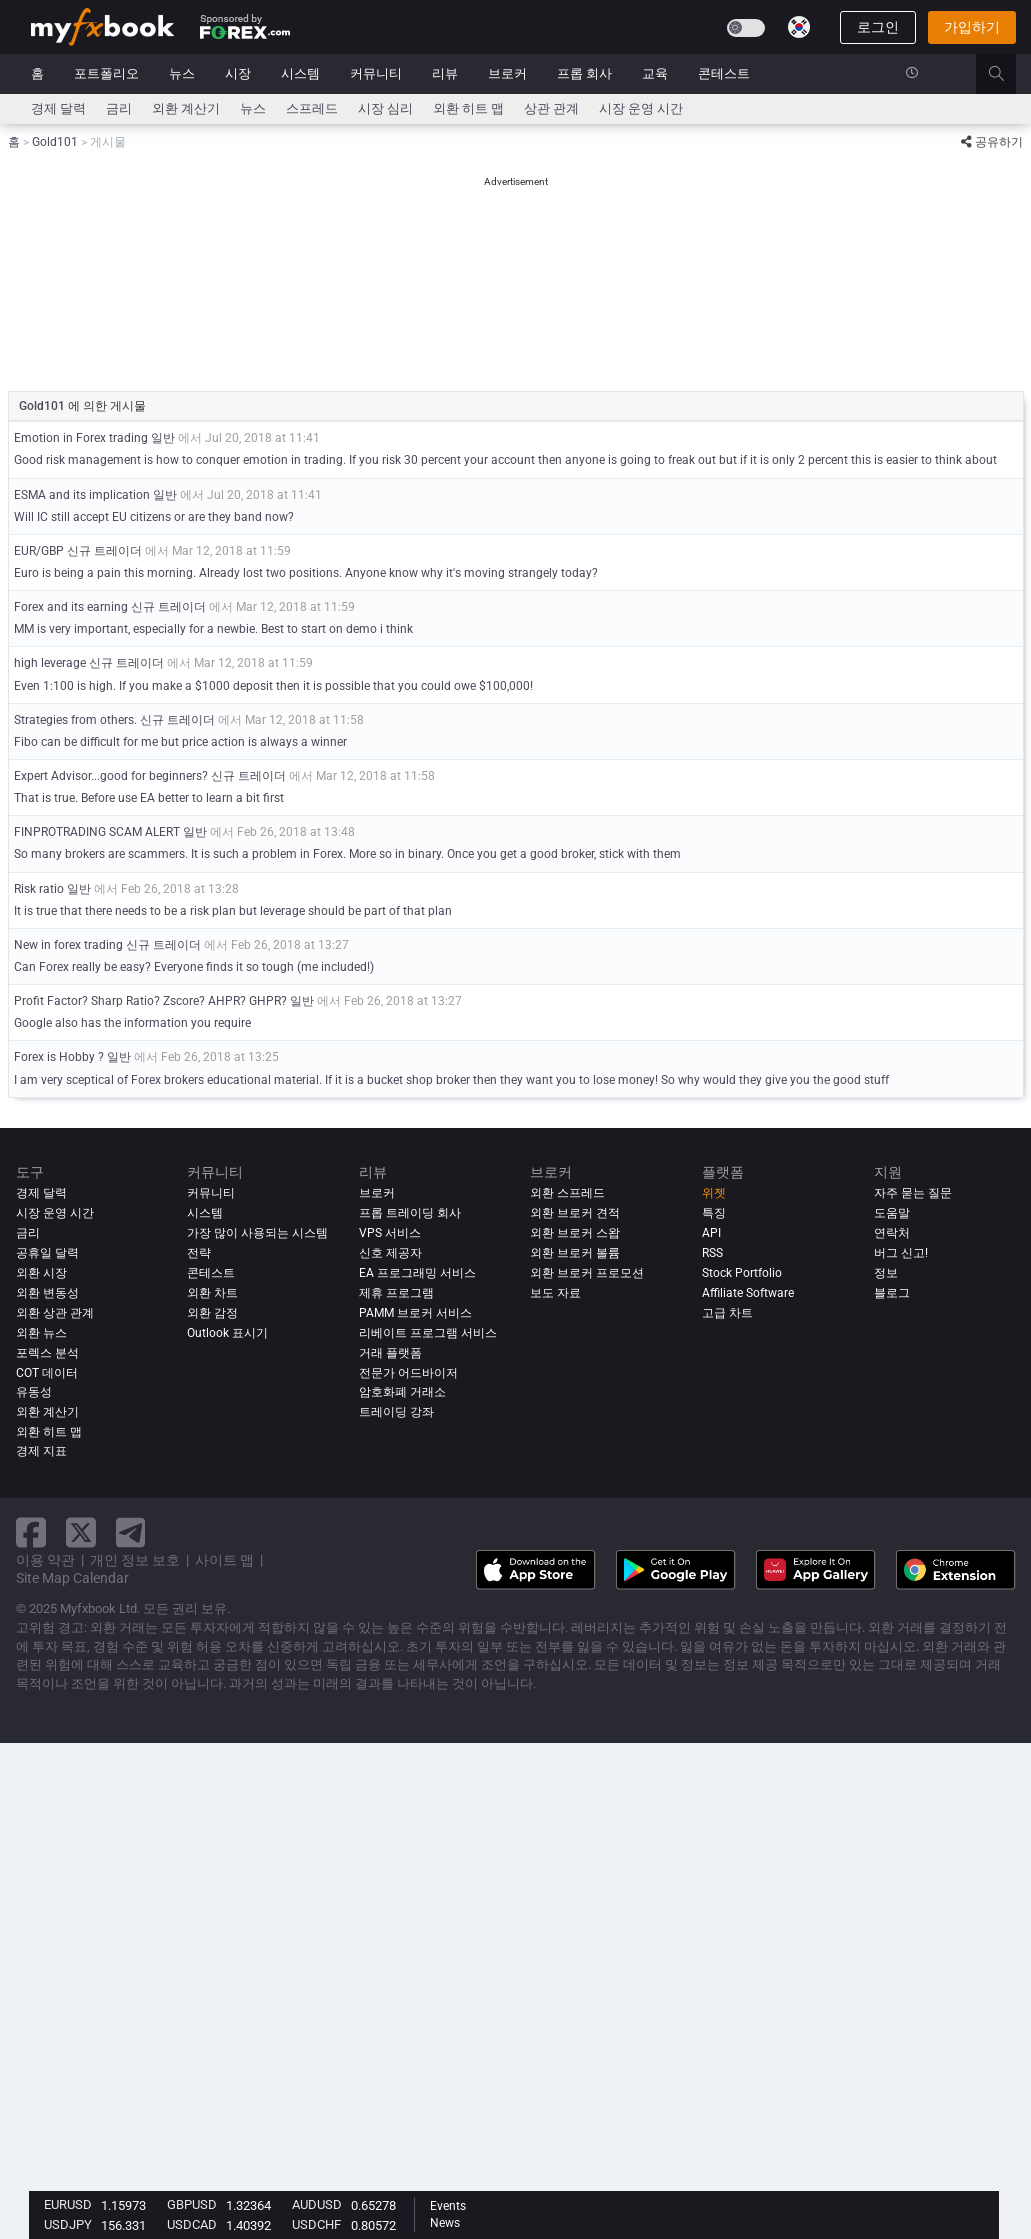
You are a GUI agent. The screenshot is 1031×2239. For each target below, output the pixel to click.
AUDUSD (317, 2204)
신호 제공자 (390, 1253)
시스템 (300, 73)
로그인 (878, 27)
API (711, 1233)
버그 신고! (901, 1253)
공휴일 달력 (47, 1253)
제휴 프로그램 (396, 1293)
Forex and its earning (72, 607)
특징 (714, 1213)
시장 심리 (385, 108)
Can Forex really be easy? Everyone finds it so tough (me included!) (194, 967)
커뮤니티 (376, 73)
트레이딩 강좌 (396, 1412)
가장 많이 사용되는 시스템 (257, 1233)
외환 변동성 (47, 1293)
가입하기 (972, 27)
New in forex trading (68, 945)
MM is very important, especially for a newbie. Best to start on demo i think (213, 629)
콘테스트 (724, 73)
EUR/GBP (39, 551)
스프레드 (312, 108)
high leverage (51, 663)
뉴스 (182, 73)
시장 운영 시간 (641, 108)
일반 (163, 438)
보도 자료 (555, 1293)
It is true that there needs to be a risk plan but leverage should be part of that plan (233, 911)
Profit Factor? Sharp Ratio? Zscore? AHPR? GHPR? (150, 1001)
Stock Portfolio (742, 1273)
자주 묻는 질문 (913, 1193)
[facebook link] (31, 1532)
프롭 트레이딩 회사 (410, 1213)
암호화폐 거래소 (402, 1392)
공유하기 (992, 142)
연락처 (892, 1233)
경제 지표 (41, 1451)
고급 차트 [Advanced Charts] (727, 1313)
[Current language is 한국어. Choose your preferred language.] (799, 27)
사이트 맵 (224, 1560)
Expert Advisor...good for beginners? (111, 776)
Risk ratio (39, 889)
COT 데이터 (47, 1373)
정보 (886, 1273)
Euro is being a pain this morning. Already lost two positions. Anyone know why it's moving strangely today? (306, 573)
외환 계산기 (186, 108)
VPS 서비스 (390, 1233)
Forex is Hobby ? (59, 1057)
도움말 (892, 1213)
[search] (1007, 74)
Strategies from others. (75, 720)
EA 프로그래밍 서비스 (417, 1273)
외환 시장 (41, 1273)
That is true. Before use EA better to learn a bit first (149, 798)
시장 (238, 73)
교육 (655, 73)
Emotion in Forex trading (82, 438)
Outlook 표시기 (227, 1333)
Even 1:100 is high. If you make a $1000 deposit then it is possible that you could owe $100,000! (273, 686)
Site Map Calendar (72, 1578)
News (445, 2223)
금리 (119, 108)
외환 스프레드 (567, 1193)
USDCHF (316, 2224)
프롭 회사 (584, 73)
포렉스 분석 (47, 1353)
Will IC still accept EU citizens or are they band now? (154, 517)
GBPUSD (192, 2204)
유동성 (34, 1392)
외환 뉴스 (41, 1333)
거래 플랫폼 (390, 1353)
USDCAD (192, 2224)
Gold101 (43, 406)
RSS (712, 1253)
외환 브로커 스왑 (575, 1233)
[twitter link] (81, 1532)
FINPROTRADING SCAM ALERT (97, 832)
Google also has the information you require (132, 1023)
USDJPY (68, 2224)
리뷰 (445, 73)
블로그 (892, 1293)
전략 (199, 1253)
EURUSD (68, 2204)
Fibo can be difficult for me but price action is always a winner (180, 742)
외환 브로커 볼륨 (575, 1253)
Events (448, 2206)
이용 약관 (45, 1560)
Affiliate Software (748, 1293)
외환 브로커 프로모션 (587, 1273)
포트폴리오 (106, 73)
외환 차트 (212, 1293)
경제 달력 (58, 108)
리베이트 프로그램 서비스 (428, 1333)
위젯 (714, 1193)
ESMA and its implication (82, 495)
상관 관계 (551, 108)
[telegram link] (131, 1532)
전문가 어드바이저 (408, 1373)
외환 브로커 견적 (575, 1213)
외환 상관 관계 (55, 1313)
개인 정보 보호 (135, 1560)
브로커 (507, 73)
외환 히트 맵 (468, 108)
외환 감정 (212, 1313)
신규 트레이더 (104, 551)
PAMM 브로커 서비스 (415, 1313)
